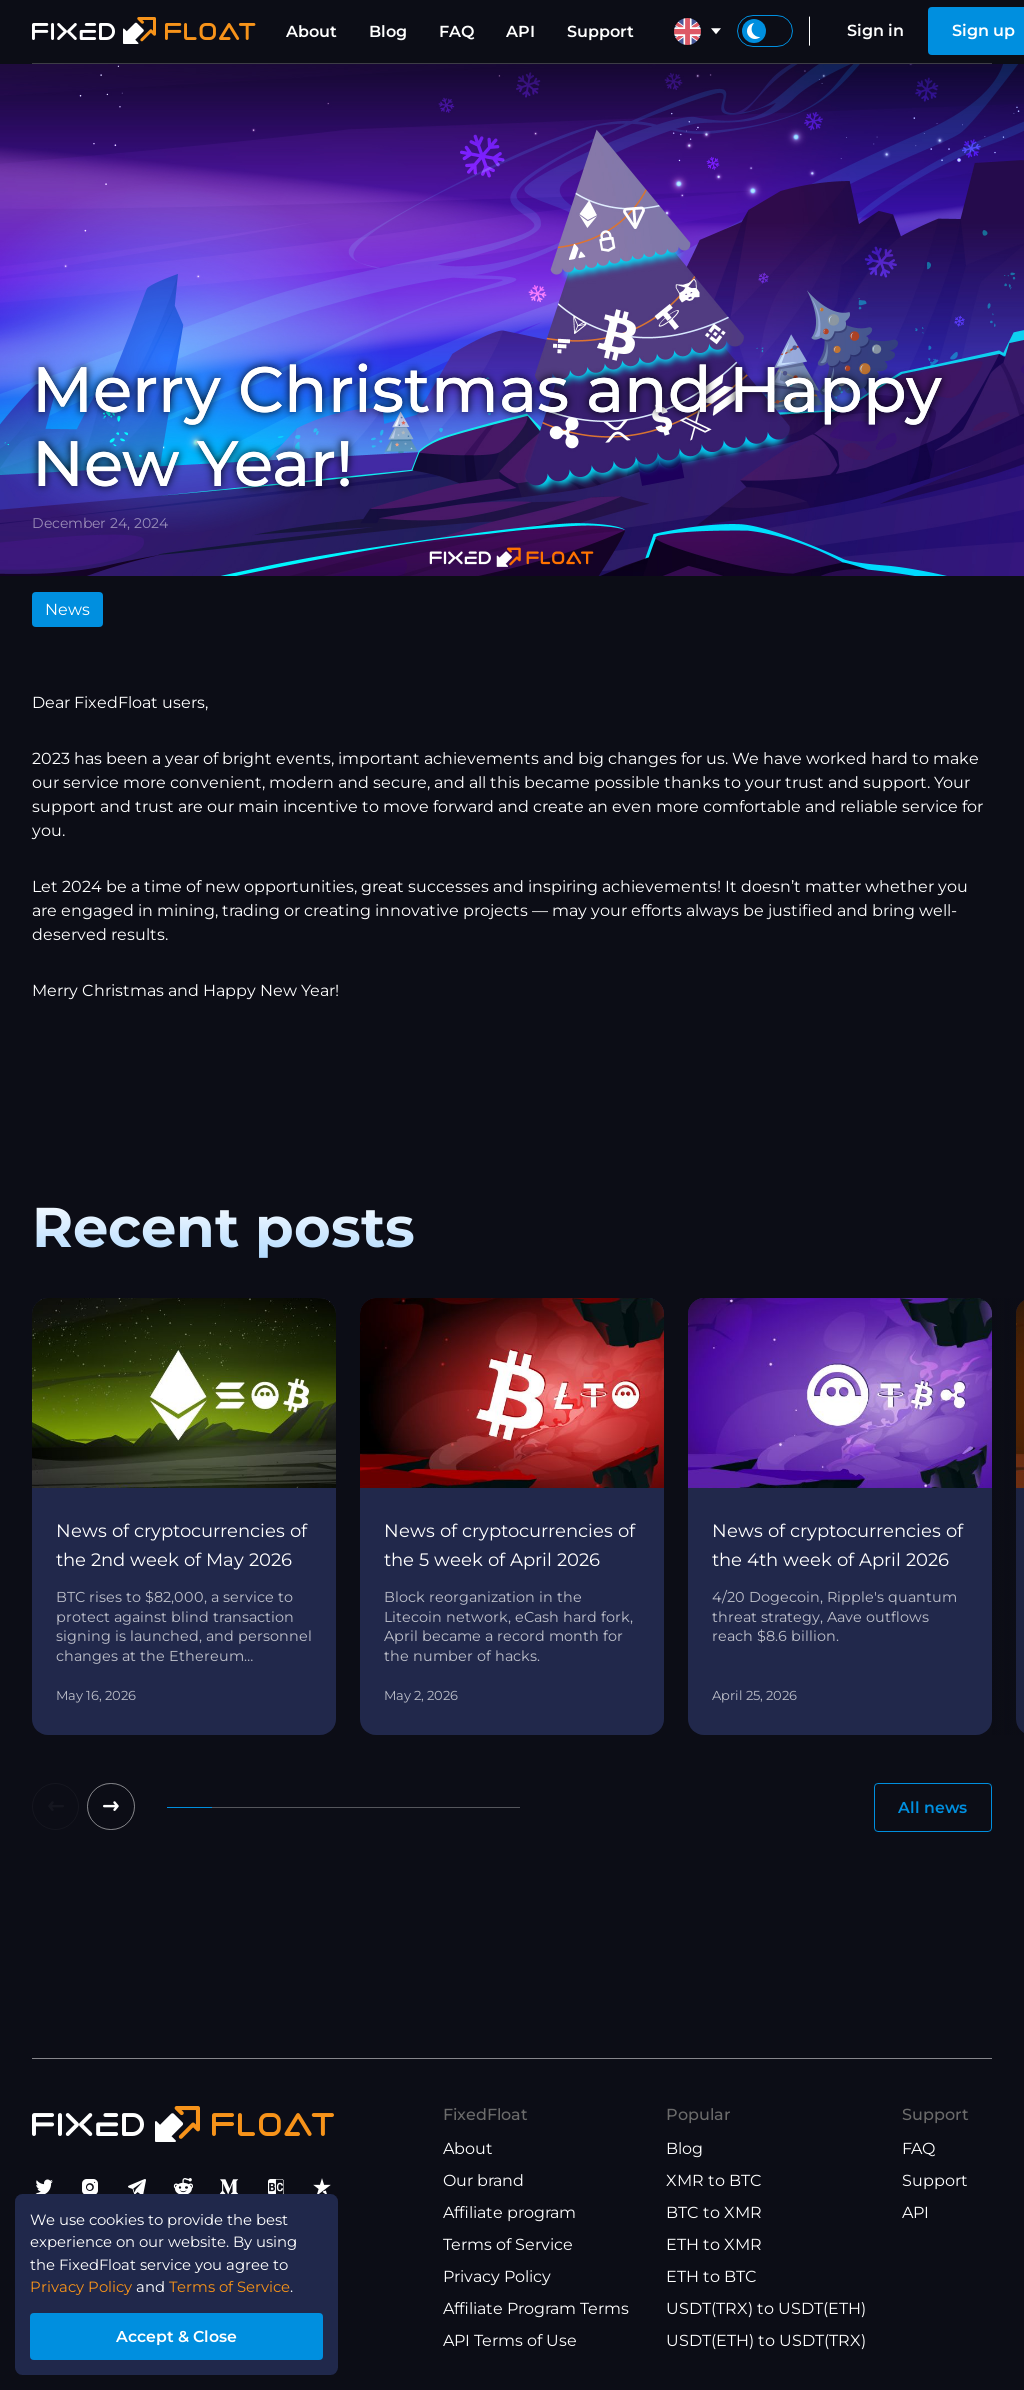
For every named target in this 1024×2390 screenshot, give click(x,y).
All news (932, 1807)
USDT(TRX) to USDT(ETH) (766, 2308)
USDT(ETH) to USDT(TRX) (766, 2340)
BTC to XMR (714, 2212)
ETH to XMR (714, 2244)
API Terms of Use (510, 2340)
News (67, 609)
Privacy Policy (497, 2276)
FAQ (456, 31)
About (311, 31)
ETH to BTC (711, 2276)
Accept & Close (190, 2333)
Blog (388, 31)
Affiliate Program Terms (536, 2308)
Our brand (483, 2180)
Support (600, 31)
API (520, 31)
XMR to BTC (714, 2180)
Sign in (875, 30)
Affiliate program (509, 2212)
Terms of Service (508, 2244)
